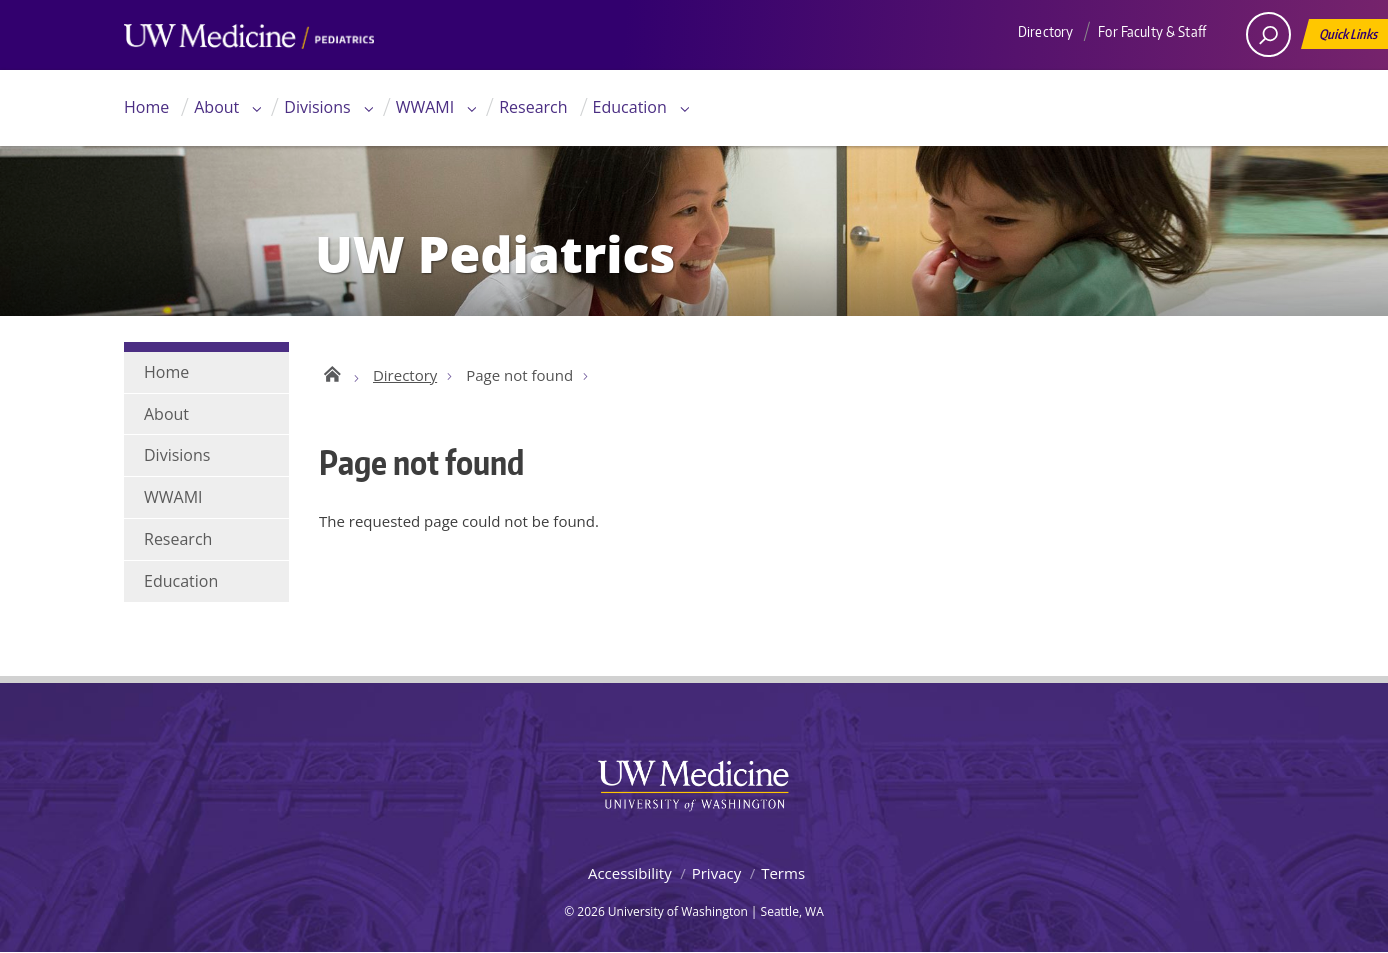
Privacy (716, 873)
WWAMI (425, 107)
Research (533, 107)
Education (630, 107)
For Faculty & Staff (1152, 31)
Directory (1045, 31)
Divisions (317, 107)
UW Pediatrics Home (331, 373)
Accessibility (630, 873)
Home (146, 107)
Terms (783, 873)
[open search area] (1268, 34)
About (216, 107)
